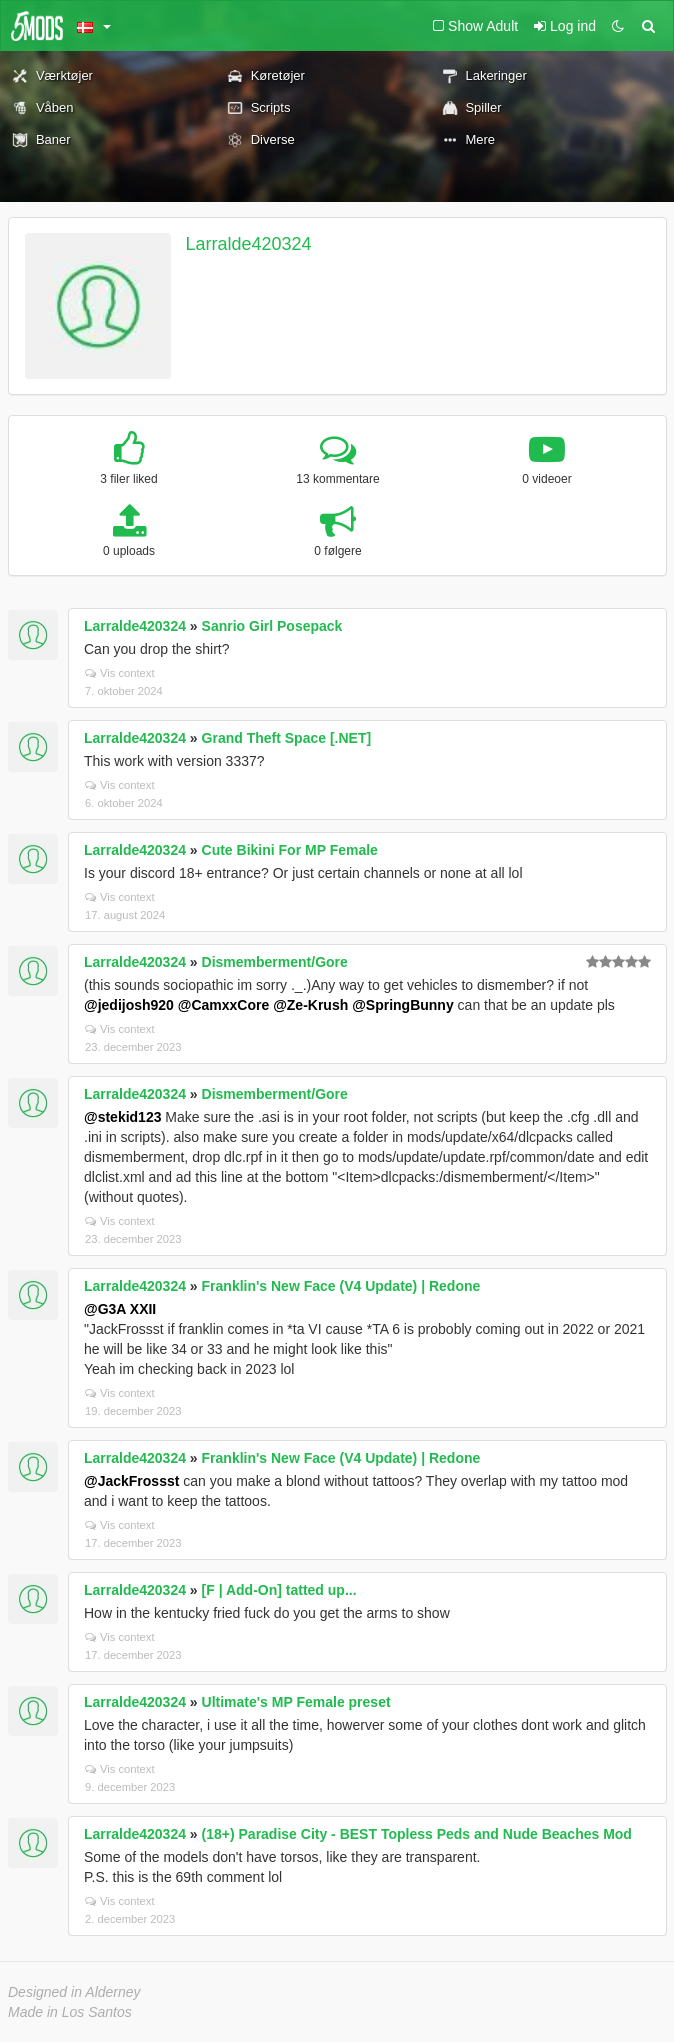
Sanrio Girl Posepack (272, 626)
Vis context (120, 673)
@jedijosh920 (129, 1005)
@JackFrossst (131, 1481)
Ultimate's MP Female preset (296, 1702)
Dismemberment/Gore (275, 962)
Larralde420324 (249, 244)
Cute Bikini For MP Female (290, 850)
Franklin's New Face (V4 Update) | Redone (341, 1286)
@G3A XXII (120, 1309)
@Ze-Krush (310, 1005)
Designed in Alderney (74, 1992)
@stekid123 (122, 1117)
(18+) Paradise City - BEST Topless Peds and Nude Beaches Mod (417, 1834)
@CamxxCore (223, 1005)
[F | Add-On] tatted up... (279, 1590)
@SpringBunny (403, 1005)
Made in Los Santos (70, 2012)
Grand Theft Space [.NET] (287, 738)
